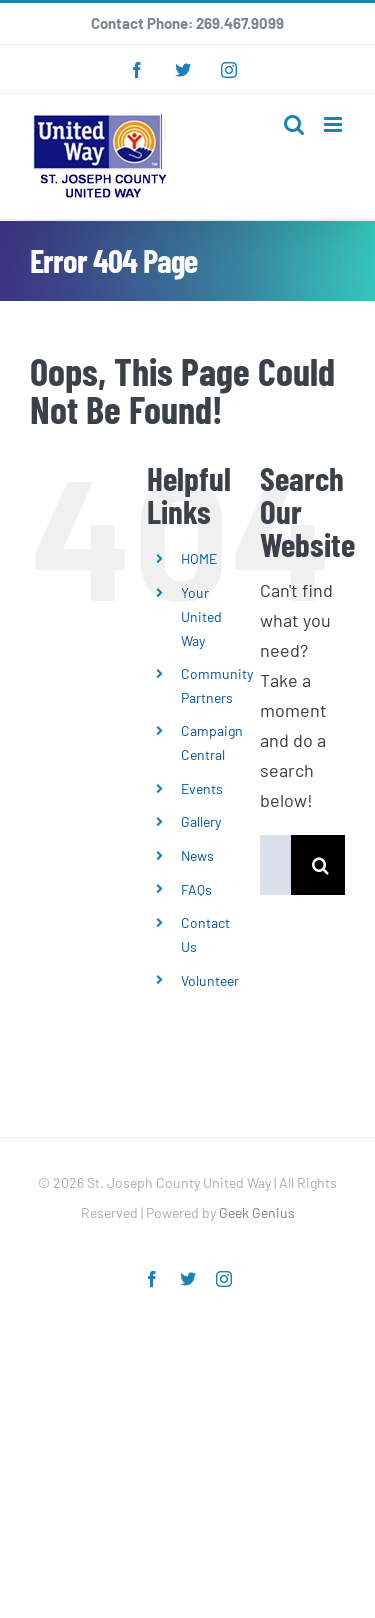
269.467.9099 (240, 23)
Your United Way (201, 616)
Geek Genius (257, 1212)
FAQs (196, 889)
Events (202, 788)
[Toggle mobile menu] (334, 124)
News (197, 855)
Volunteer (210, 980)
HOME (199, 558)
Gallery (201, 821)
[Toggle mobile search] (294, 124)
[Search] (321, 865)
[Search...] (275, 865)
